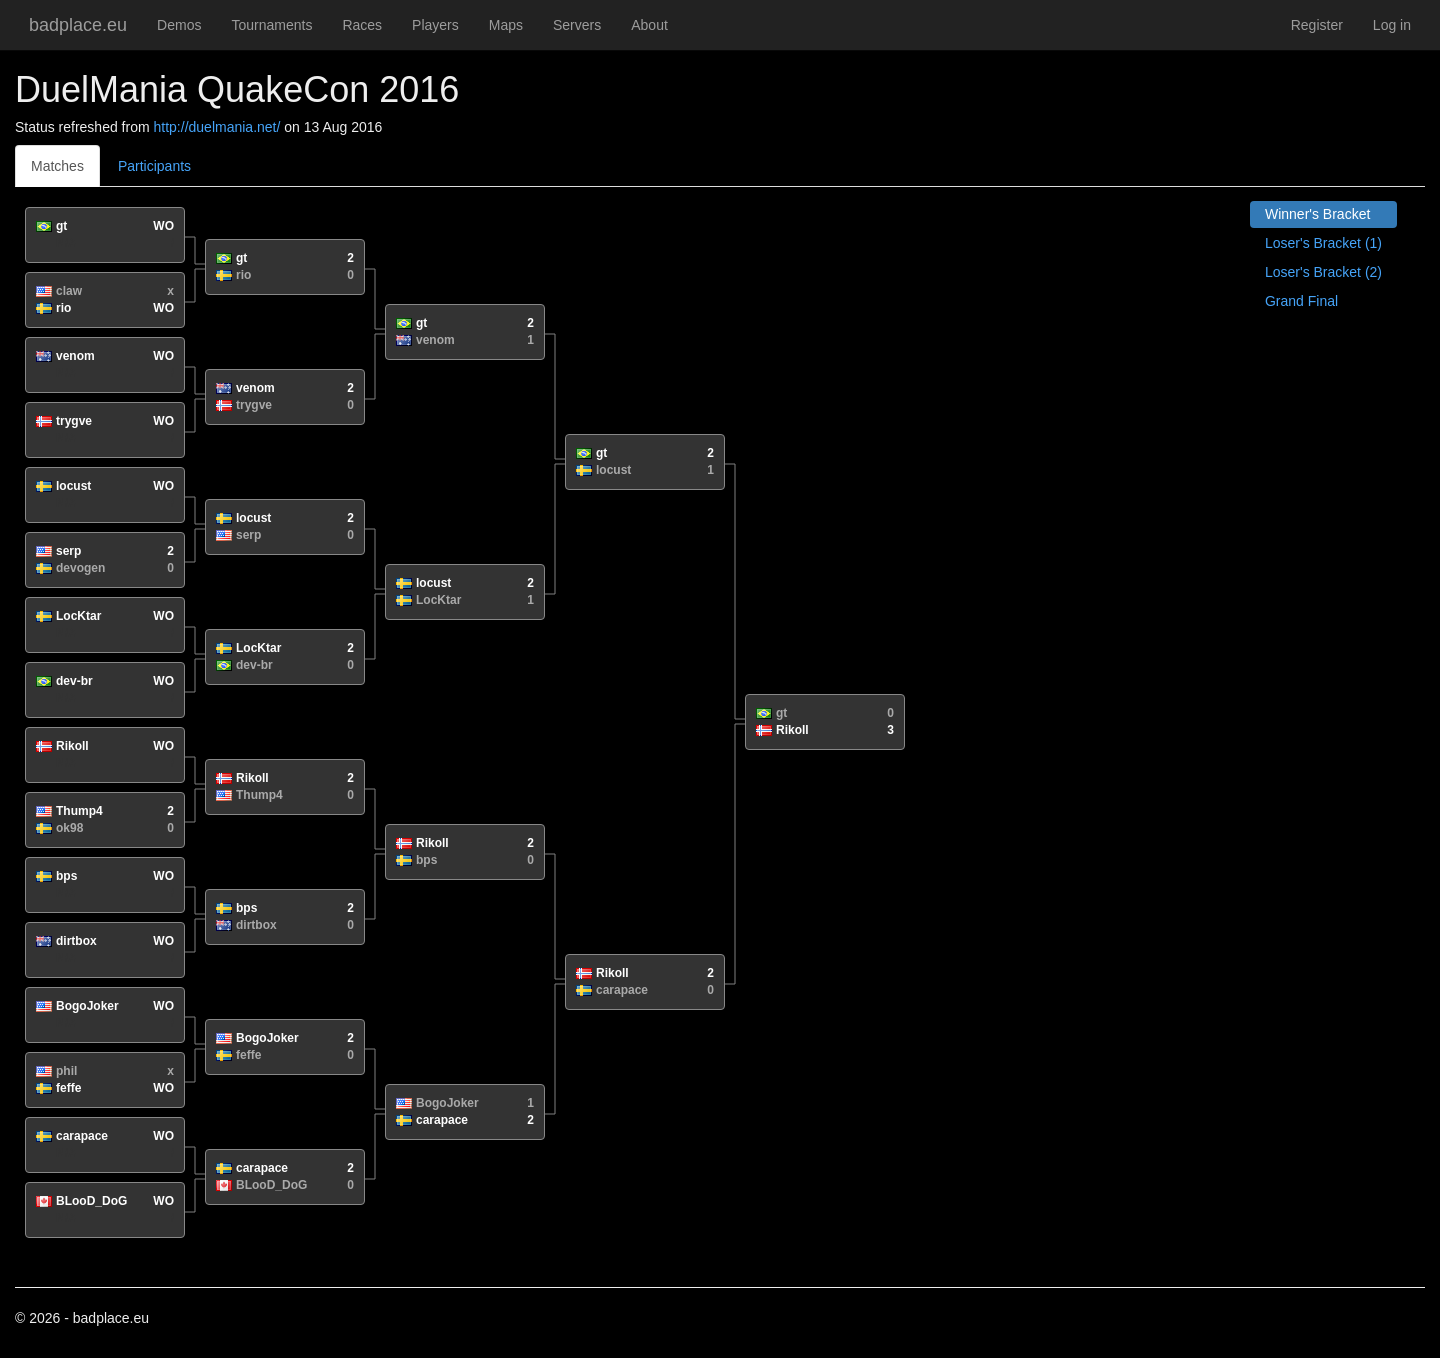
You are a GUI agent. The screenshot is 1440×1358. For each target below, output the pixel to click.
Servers (577, 25)
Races (362, 25)
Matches (57, 166)
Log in (1392, 25)
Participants (154, 166)
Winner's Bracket (1317, 214)
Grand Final (1301, 301)
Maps (506, 25)
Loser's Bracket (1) (1323, 243)
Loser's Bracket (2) (1323, 272)
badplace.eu (78, 25)
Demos (179, 25)
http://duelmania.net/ (217, 127)
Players (435, 25)
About (649, 25)
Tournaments (271, 25)
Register (1317, 25)
